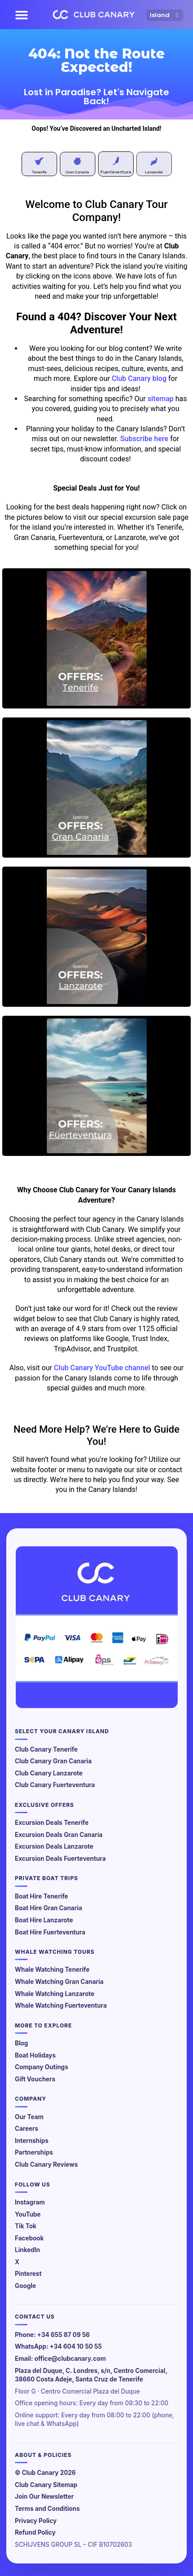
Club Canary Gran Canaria (53, 1761)
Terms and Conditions (47, 2508)
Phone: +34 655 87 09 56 (52, 2334)
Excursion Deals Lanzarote (54, 1846)
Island (165, 15)
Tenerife (39, 172)
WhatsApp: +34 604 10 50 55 (58, 2346)
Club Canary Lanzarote (49, 1773)
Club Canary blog (139, 378)
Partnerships (34, 2152)
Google (25, 2285)
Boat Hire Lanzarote (44, 1920)
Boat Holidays (35, 2055)
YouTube (27, 2214)
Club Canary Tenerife (46, 1749)
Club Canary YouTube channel (102, 1367)
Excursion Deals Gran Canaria (59, 1834)
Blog (21, 2043)
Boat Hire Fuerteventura (50, 1932)
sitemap (161, 398)
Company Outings (41, 2067)
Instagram (30, 2202)
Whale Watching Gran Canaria (59, 1981)
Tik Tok (25, 2226)
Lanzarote (154, 172)
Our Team (29, 2116)
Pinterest (28, 2273)
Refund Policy (35, 2532)
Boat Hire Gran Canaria (48, 1908)
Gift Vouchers (35, 2079)
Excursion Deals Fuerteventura (60, 1858)
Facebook (29, 2238)
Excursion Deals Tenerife (52, 1822)
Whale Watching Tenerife (52, 1969)
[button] (21, 14)
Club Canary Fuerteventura (55, 1784)
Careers (26, 2128)
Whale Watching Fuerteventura (61, 2005)
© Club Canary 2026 (45, 2472)
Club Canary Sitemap (46, 2484)
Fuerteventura (115, 171)
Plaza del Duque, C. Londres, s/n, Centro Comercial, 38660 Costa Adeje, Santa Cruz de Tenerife (91, 2375)
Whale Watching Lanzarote (54, 1993)
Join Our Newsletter (44, 2496)
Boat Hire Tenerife (41, 1896)
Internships (32, 2140)
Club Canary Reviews (46, 2164)
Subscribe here (144, 438)
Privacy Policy (36, 2520)
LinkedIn (27, 2249)
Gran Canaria (77, 172)
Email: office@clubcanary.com (60, 2358)
